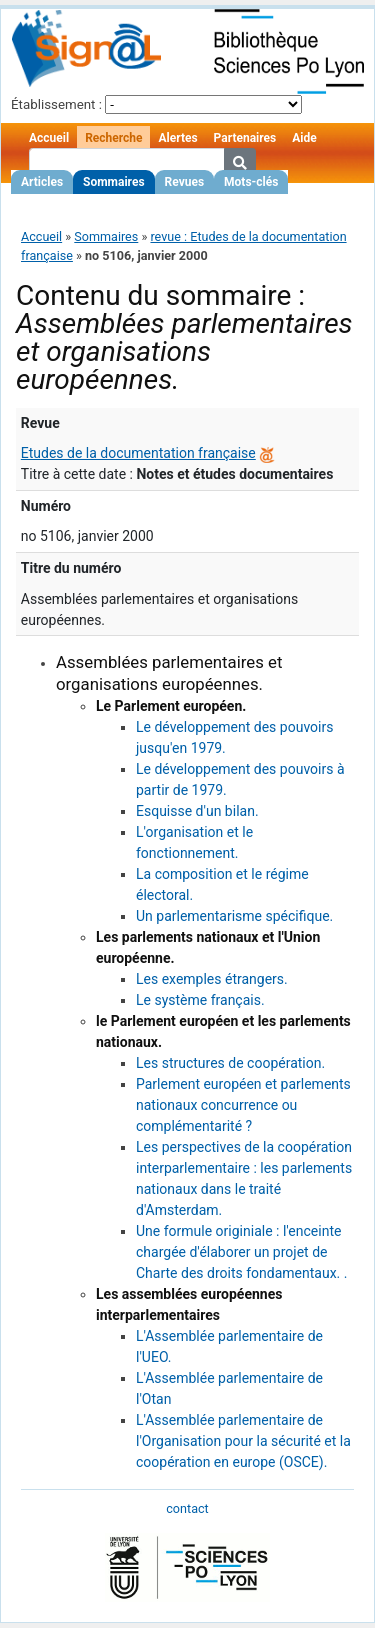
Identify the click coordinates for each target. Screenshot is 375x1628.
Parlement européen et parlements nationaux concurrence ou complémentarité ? (243, 1105)
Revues (185, 182)
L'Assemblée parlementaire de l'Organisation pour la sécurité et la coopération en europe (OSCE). (243, 1441)
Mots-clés (251, 182)
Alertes (177, 138)
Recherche (113, 138)
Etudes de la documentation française (138, 453)
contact (187, 1508)
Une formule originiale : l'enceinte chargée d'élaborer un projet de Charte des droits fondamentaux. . (241, 1252)
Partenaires (245, 138)
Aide (304, 138)
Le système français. (200, 1000)
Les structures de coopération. (230, 1063)
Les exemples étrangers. (212, 979)
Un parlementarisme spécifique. (234, 916)
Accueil (49, 138)
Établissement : (56, 104)
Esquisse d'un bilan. (197, 811)
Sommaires (113, 182)
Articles (42, 182)
